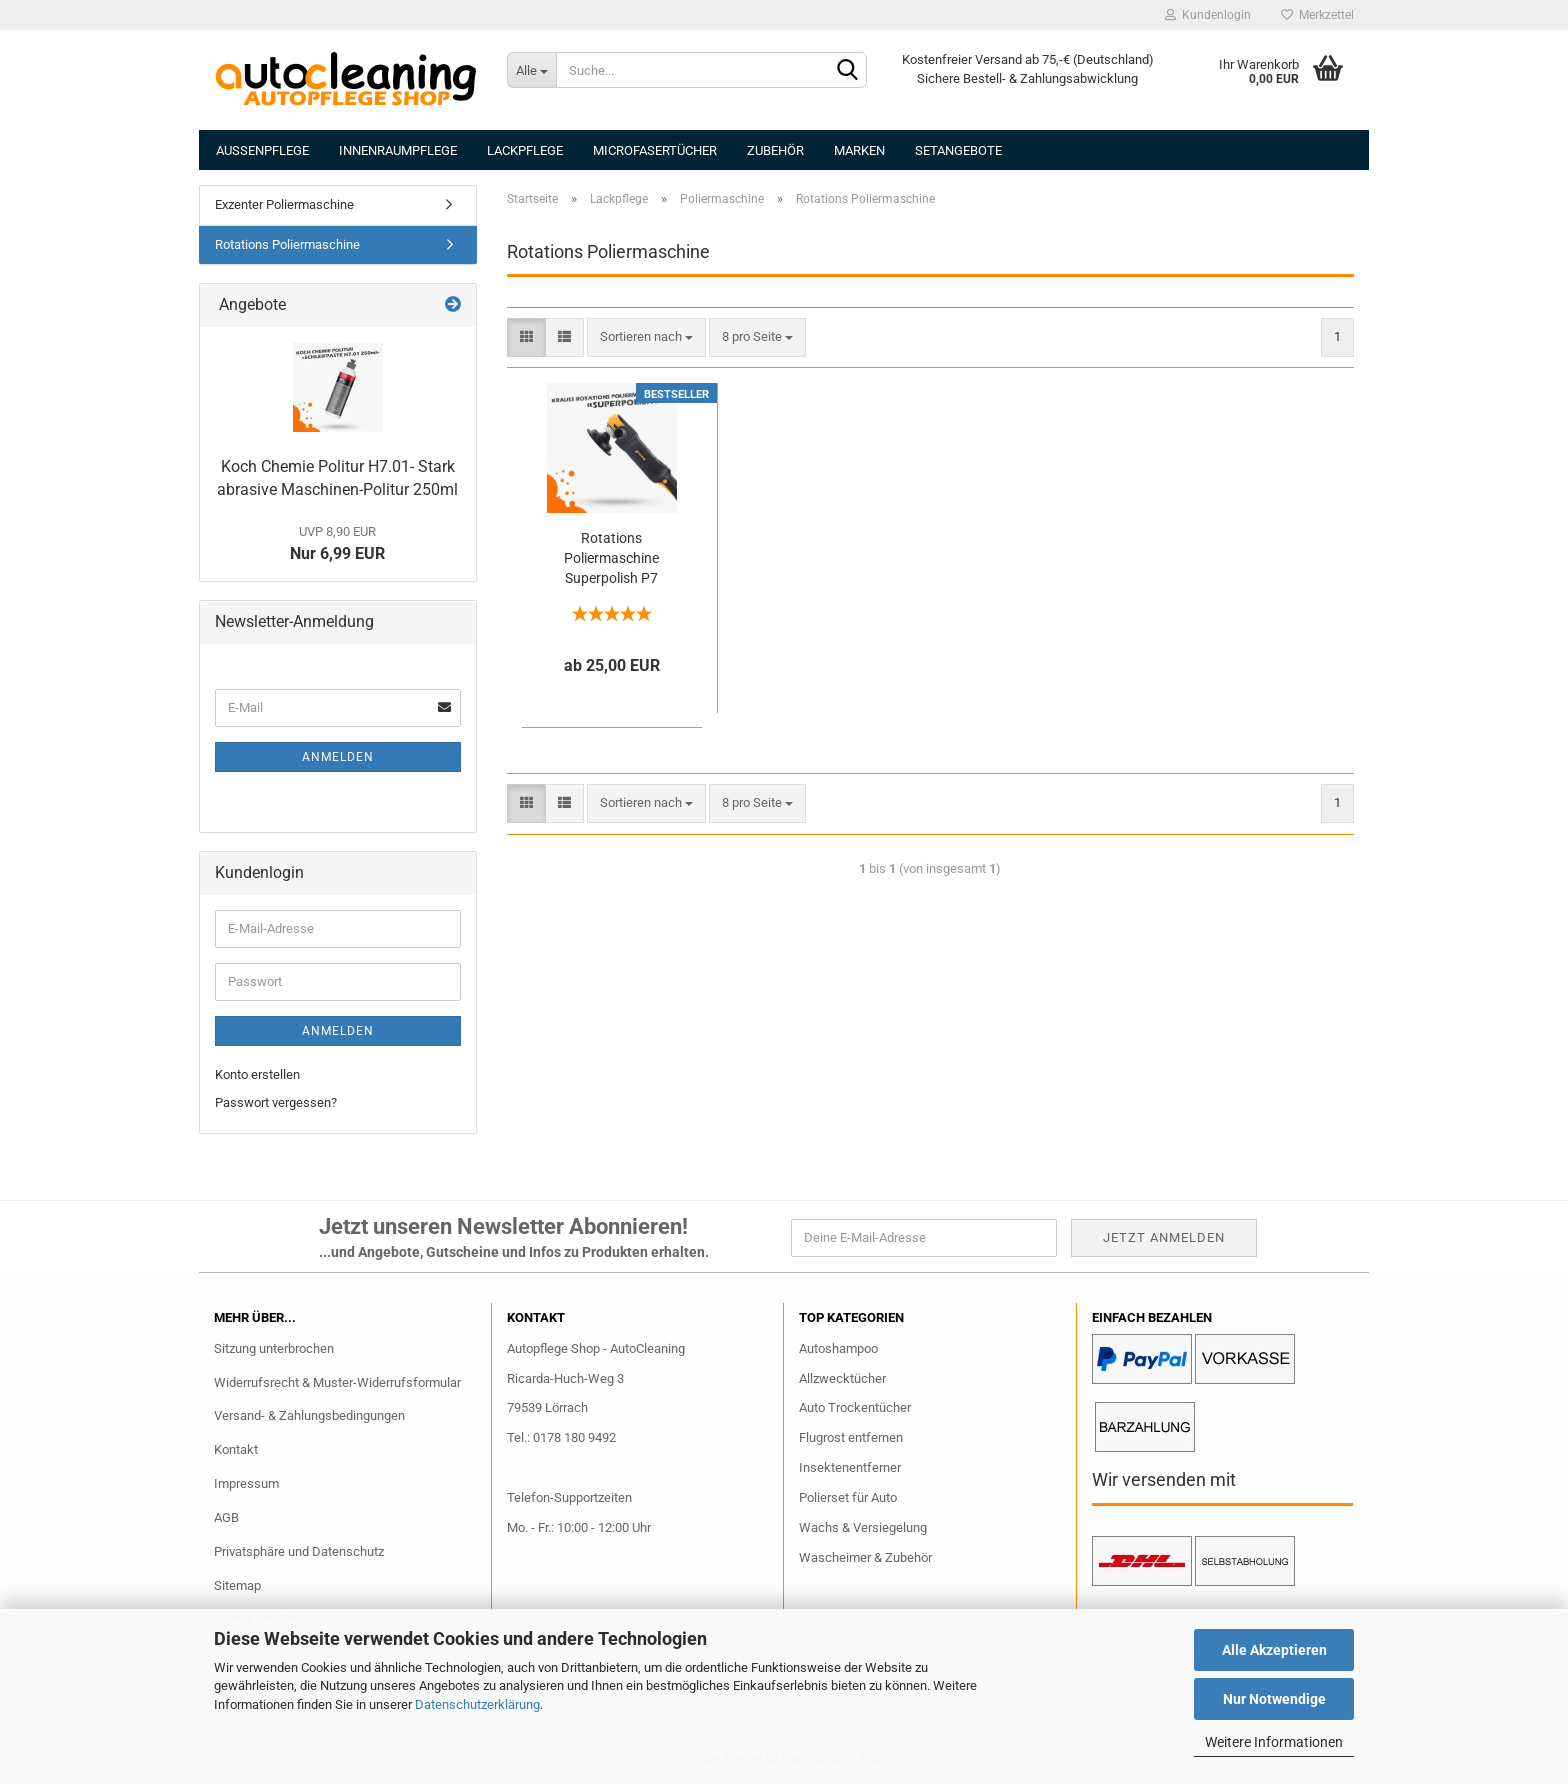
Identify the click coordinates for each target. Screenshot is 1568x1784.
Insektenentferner (850, 1467)
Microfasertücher (655, 150)
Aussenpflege (262, 150)
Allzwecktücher (842, 1378)
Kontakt (236, 1449)
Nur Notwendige (1274, 1699)
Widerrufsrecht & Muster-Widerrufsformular (337, 1382)
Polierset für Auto (848, 1497)
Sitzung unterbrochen (274, 1348)
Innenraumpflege (398, 150)
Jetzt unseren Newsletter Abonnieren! (503, 1226)
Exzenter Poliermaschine (284, 204)
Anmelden (338, 757)
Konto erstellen (257, 1074)
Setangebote (958, 150)
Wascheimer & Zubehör (865, 1557)
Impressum (246, 1483)
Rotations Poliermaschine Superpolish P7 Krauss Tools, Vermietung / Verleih (611, 559)
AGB (226, 1517)
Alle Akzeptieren (1274, 1650)
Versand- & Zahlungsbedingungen (309, 1415)
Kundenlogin (1208, 15)
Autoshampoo (838, 1348)
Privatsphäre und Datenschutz (299, 1551)
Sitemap (237, 1585)
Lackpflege (525, 150)
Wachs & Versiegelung (863, 1527)
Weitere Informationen (1274, 1742)
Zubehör (775, 150)
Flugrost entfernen (851, 1437)
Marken (859, 150)
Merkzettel (1317, 15)
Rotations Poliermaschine (287, 244)
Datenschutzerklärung (477, 1704)
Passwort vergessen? (276, 1102)
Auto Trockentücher (855, 1407)
